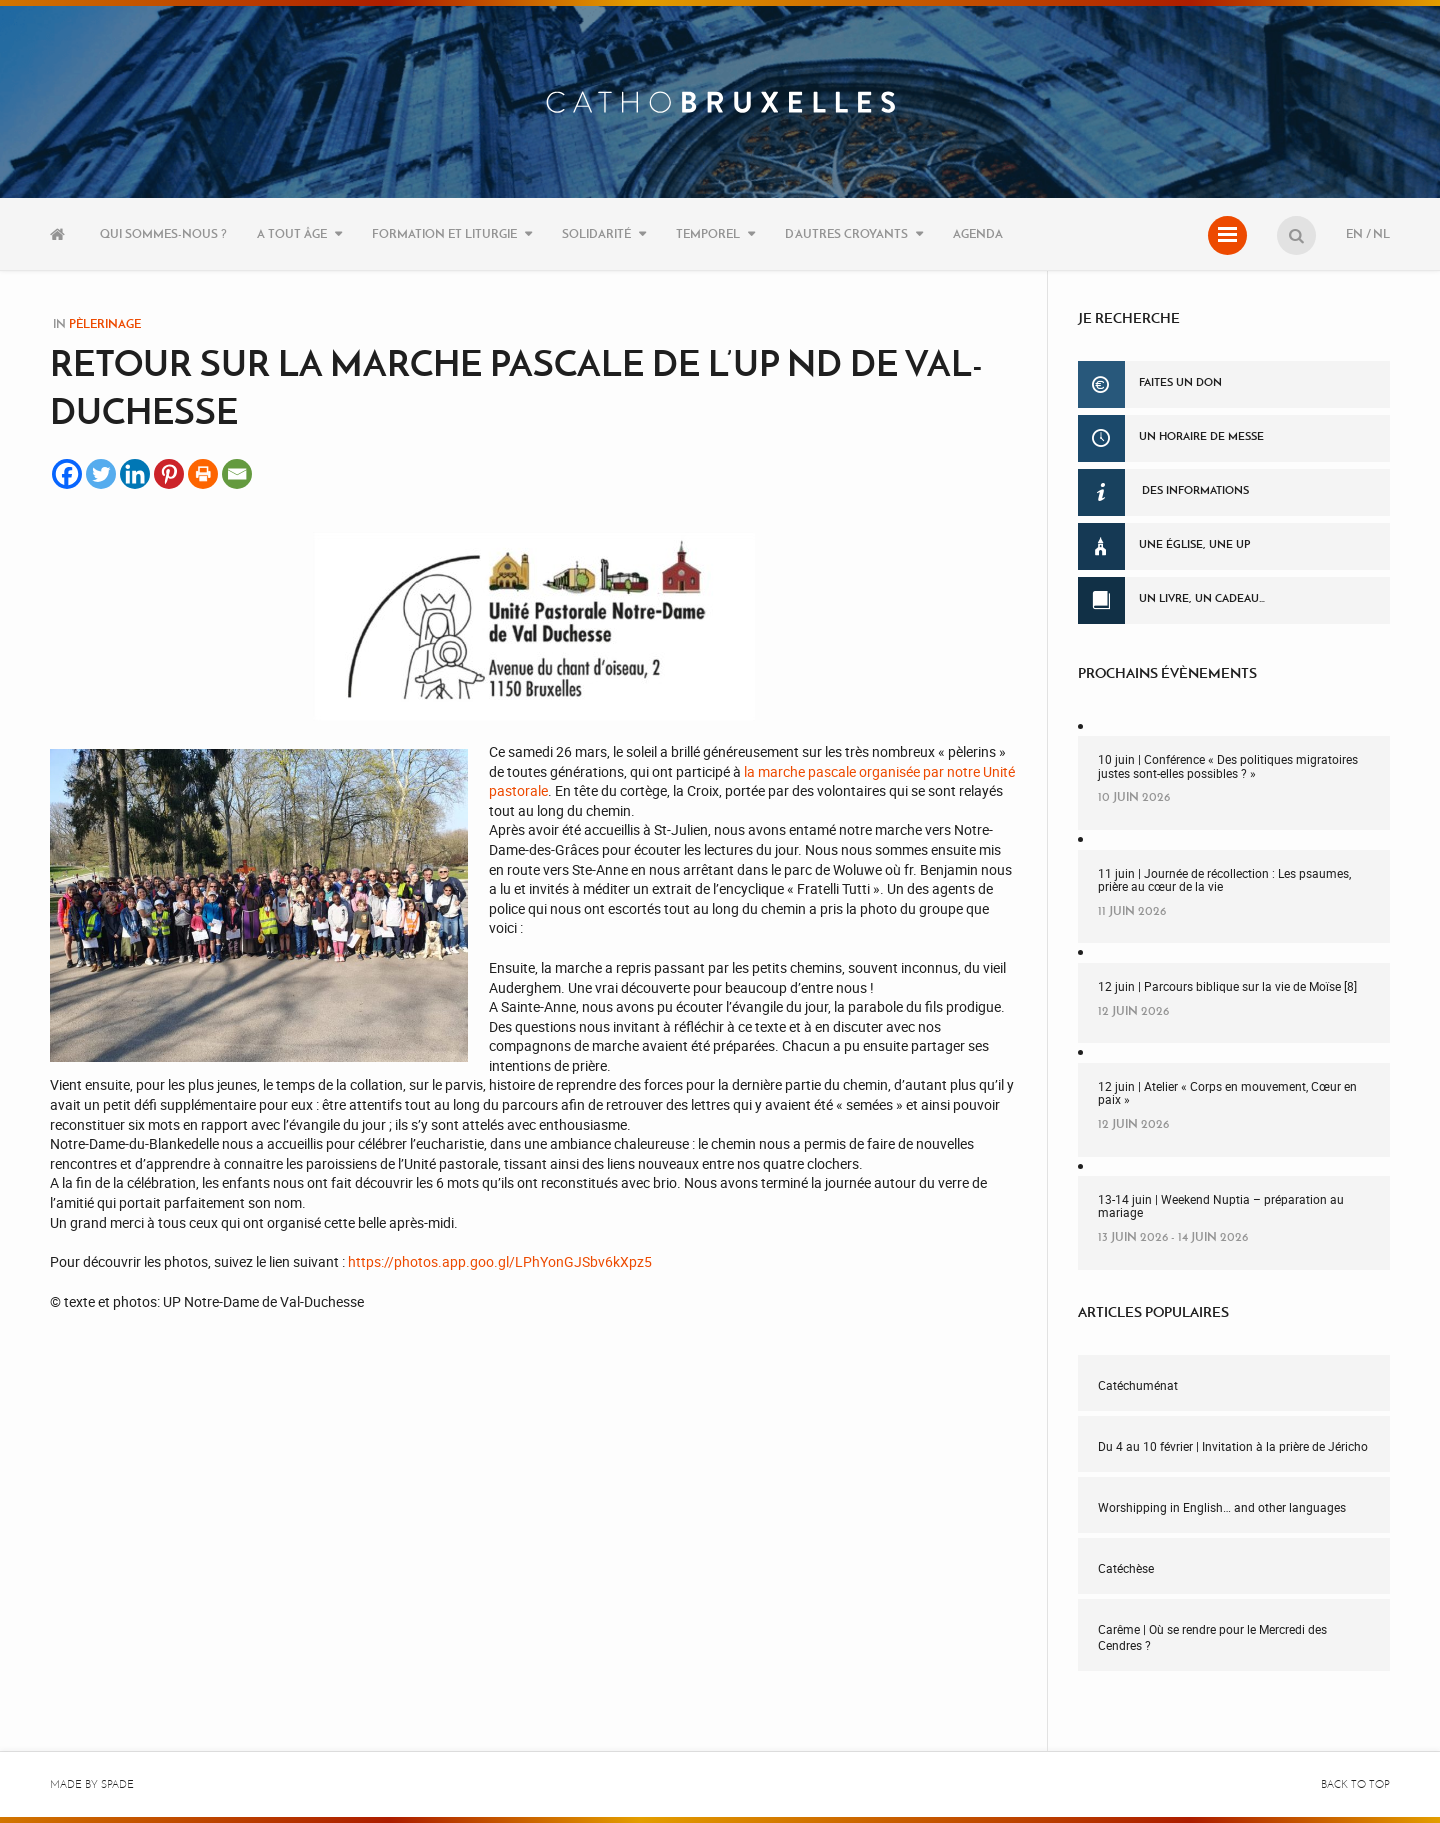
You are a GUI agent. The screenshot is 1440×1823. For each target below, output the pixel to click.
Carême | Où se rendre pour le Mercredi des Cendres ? (1212, 1637)
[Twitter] (101, 474)
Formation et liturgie (444, 233)
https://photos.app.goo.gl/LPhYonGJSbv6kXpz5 (500, 1261)
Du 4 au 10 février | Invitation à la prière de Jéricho (1233, 1446)
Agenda (978, 233)
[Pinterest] (169, 474)
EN (1354, 233)
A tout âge (292, 233)
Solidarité (596, 233)
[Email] (237, 474)
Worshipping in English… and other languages (1222, 1507)
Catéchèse (1126, 1568)
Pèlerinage (105, 323)
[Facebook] (67, 474)
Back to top (1355, 1784)
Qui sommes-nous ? (163, 233)
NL (1381, 233)
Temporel (708, 233)
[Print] (203, 474)
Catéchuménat (1138, 1385)
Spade (117, 1784)
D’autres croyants (846, 233)
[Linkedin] (135, 474)
